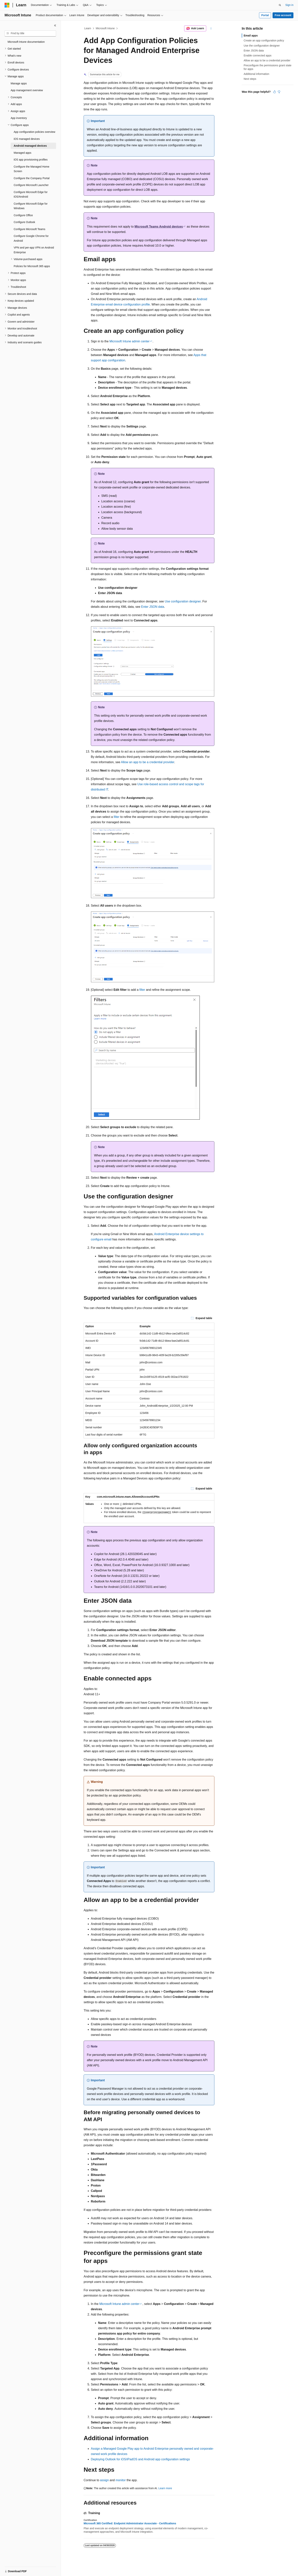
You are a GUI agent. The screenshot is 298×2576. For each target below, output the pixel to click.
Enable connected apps (257, 55)
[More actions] (211, 28)
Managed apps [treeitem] (22, 152)
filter (116, 816)
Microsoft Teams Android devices (159, 226)
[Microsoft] (7, 5)
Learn (87, 28)
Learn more (165, 2488)
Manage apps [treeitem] (19, 83)
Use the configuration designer (262, 45)
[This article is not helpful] (279, 91)
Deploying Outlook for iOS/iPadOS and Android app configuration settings (140, 2459)
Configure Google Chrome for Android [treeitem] (31, 238)
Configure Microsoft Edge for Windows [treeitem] (31, 206)
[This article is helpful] (274, 91)
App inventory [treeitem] (19, 118)
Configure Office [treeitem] (23, 215)
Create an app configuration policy (264, 40)
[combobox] (30, 33)
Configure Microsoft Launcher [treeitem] (31, 185)
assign (104, 2480)
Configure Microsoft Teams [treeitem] (29, 229)
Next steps (250, 78)
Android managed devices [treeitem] (30, 145)
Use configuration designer (183, 601)
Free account (283, 15)
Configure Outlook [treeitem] (24, 222)
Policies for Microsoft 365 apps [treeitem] (32, 266)
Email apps (251, 35)
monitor (121, 2480)
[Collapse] (55, 25)
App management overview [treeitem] (27, 90)
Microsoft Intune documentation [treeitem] (26, 41)
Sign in (289, 4)
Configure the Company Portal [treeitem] (31, 178)
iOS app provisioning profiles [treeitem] (31, 159)
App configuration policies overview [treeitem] (34, 131)
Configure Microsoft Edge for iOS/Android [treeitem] (31, 194)
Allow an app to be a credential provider (147, 762)
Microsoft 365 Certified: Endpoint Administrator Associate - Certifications (130, 2523)
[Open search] (280, 5)
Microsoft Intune (105, 28)
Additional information (256, 73)
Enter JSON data (152, 606)
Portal (265, 15)
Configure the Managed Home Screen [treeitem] (31, 169)
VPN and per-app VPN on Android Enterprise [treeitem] (34, 250)
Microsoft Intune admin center (129, 341)
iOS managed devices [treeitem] (27, 138)
